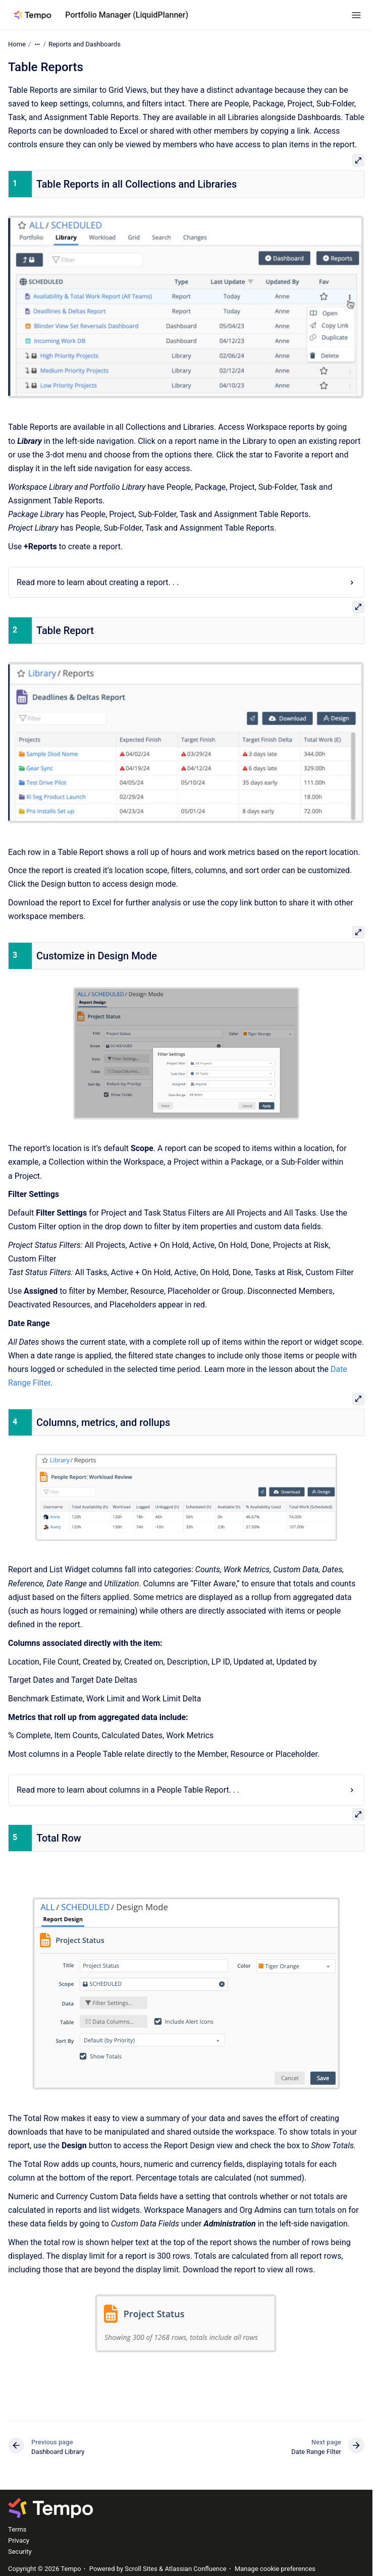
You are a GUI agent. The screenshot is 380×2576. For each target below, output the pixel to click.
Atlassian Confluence (195, 2568)
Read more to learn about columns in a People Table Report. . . (128, 1790)
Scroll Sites (141, 2568)
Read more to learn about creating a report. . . (98, 582)
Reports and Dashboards (84, 44)
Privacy (18, 2540)
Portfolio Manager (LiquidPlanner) (126, 15)
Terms (17, 2529)
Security (20, 2551)
